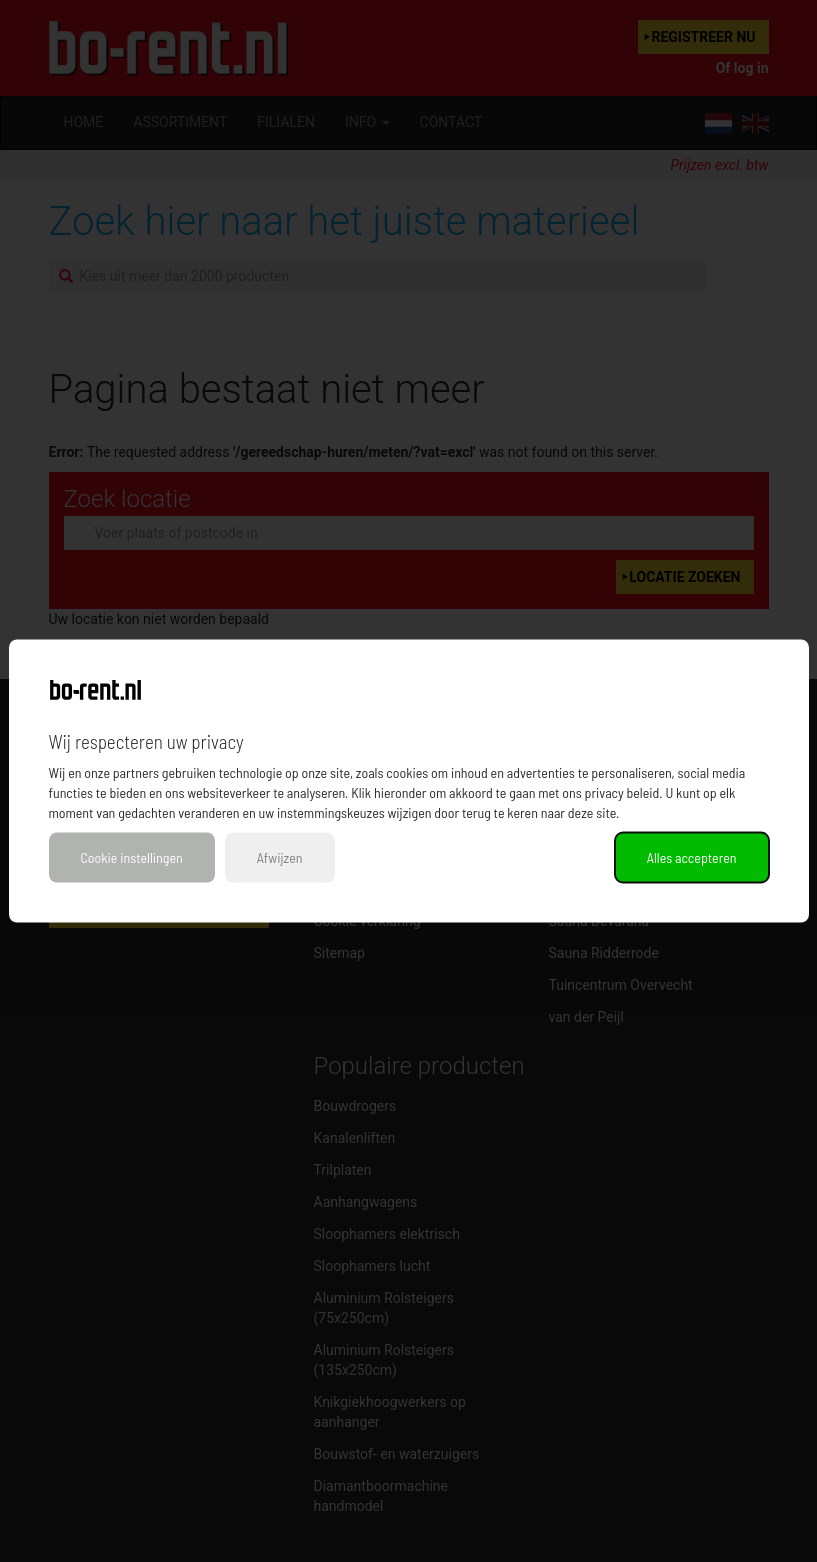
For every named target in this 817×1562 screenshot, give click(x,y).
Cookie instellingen (132, 857)
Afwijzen (280, 857)
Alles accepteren (692, 857)
